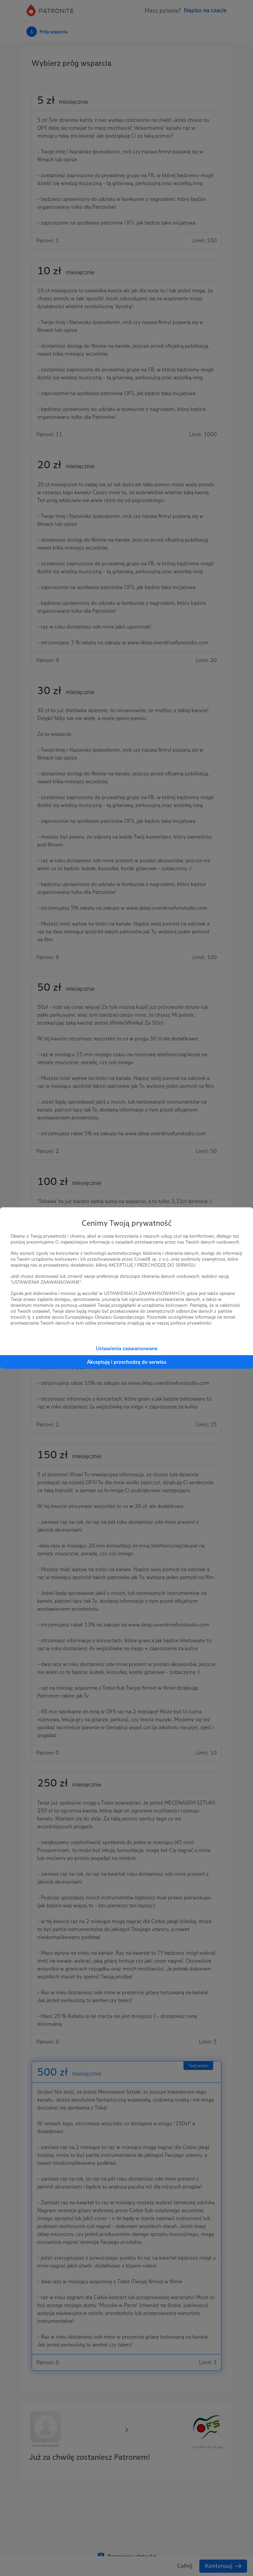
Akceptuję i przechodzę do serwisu (126, 1361)
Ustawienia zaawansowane (126, 1348)
